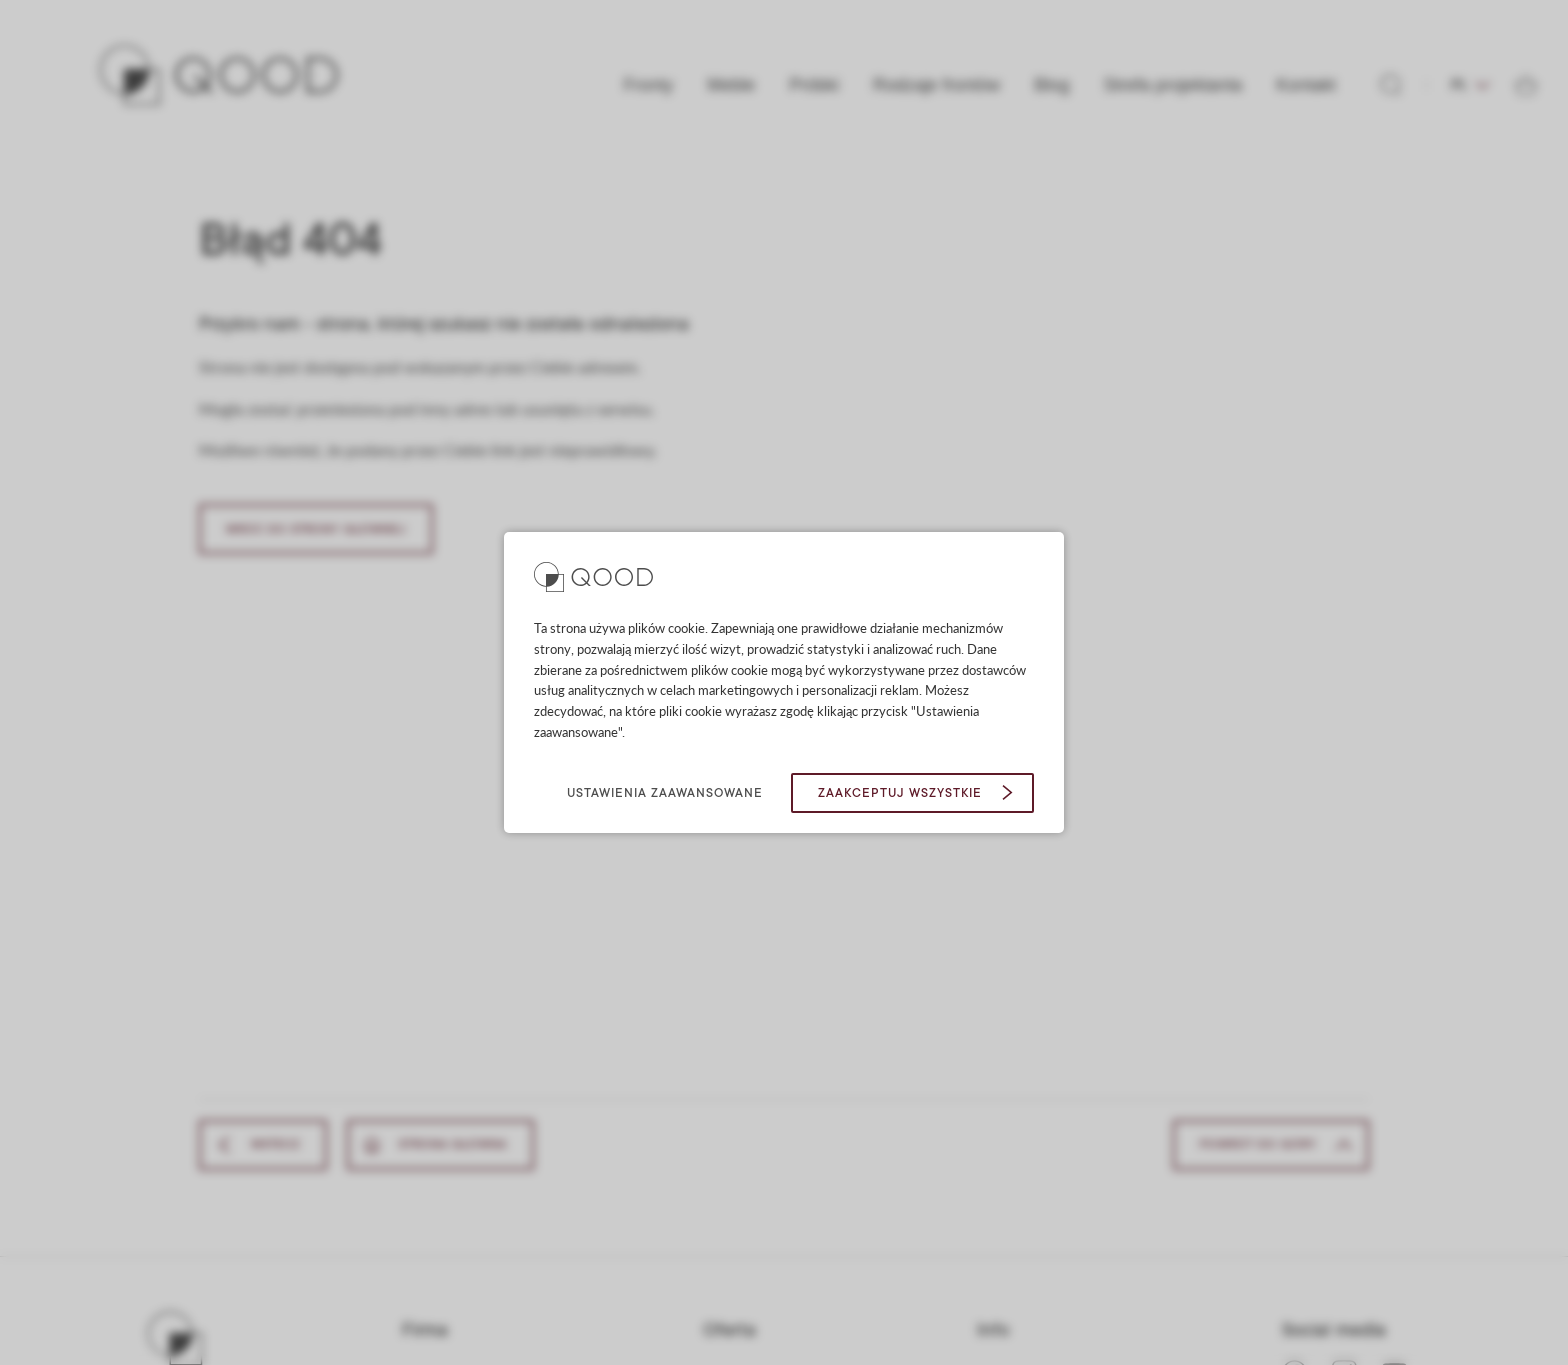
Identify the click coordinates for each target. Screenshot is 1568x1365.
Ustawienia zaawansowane (665, 793)
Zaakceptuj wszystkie (900, 793)
